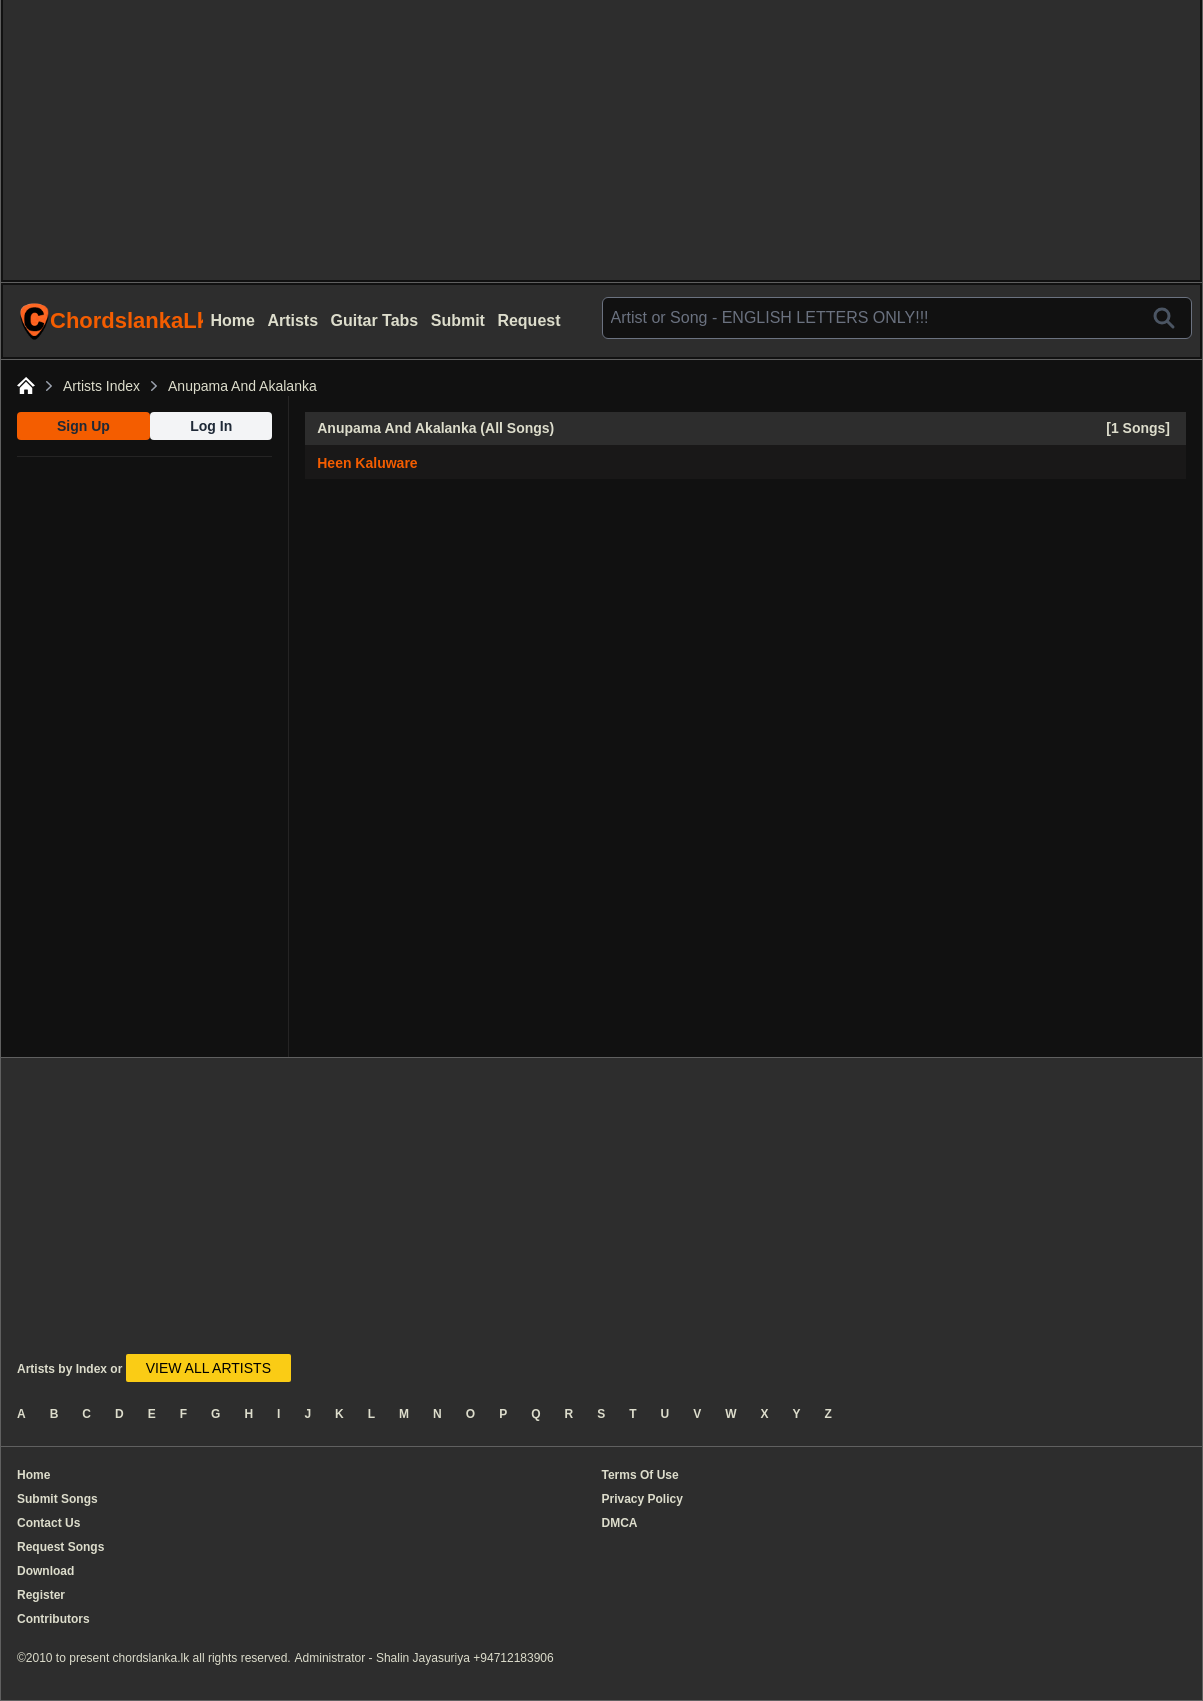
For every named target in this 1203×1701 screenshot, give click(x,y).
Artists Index (101, 386)
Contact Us (48, 1523)
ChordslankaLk (111, 321)
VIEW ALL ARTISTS (208, 1368)
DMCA (620, 1523)
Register (41, 1595)
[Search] (1164, 318)
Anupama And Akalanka (242, 386)
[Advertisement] (601, 140)
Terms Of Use (640, 1475)
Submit (458, 320)
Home (233, 320)
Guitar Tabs (375, 320)
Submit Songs (57, 1499)
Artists (292, 320)
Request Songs (60, 1547)
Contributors (53, 1619)
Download (45, 1571)
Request (528, 320)
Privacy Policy (642, 1499)
